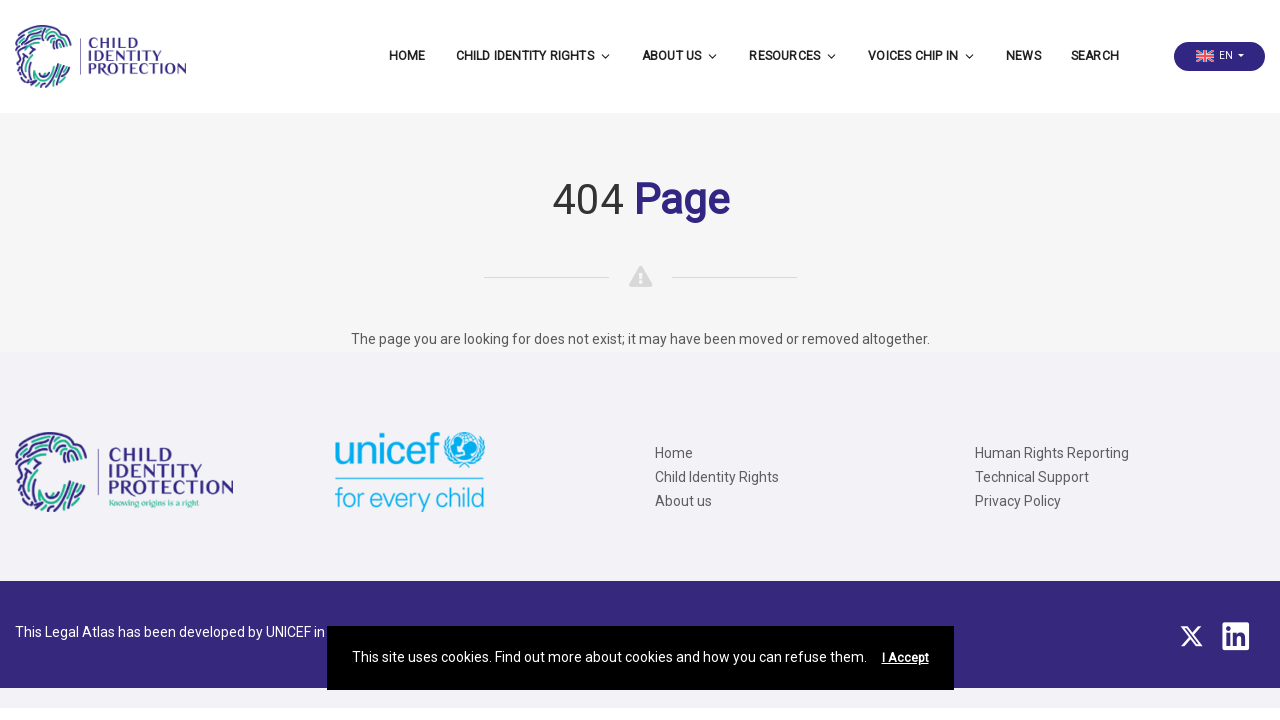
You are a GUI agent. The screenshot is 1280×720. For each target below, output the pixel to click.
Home (407, 56)
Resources (793, 56)
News (1023, 56)
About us (681, 56)
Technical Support (1032, 477)
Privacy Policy (1018, 501)
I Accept (905, 658)
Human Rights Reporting (1052, 453)
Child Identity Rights (534, 56)
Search (1095, 56)
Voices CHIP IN (922, 56)
